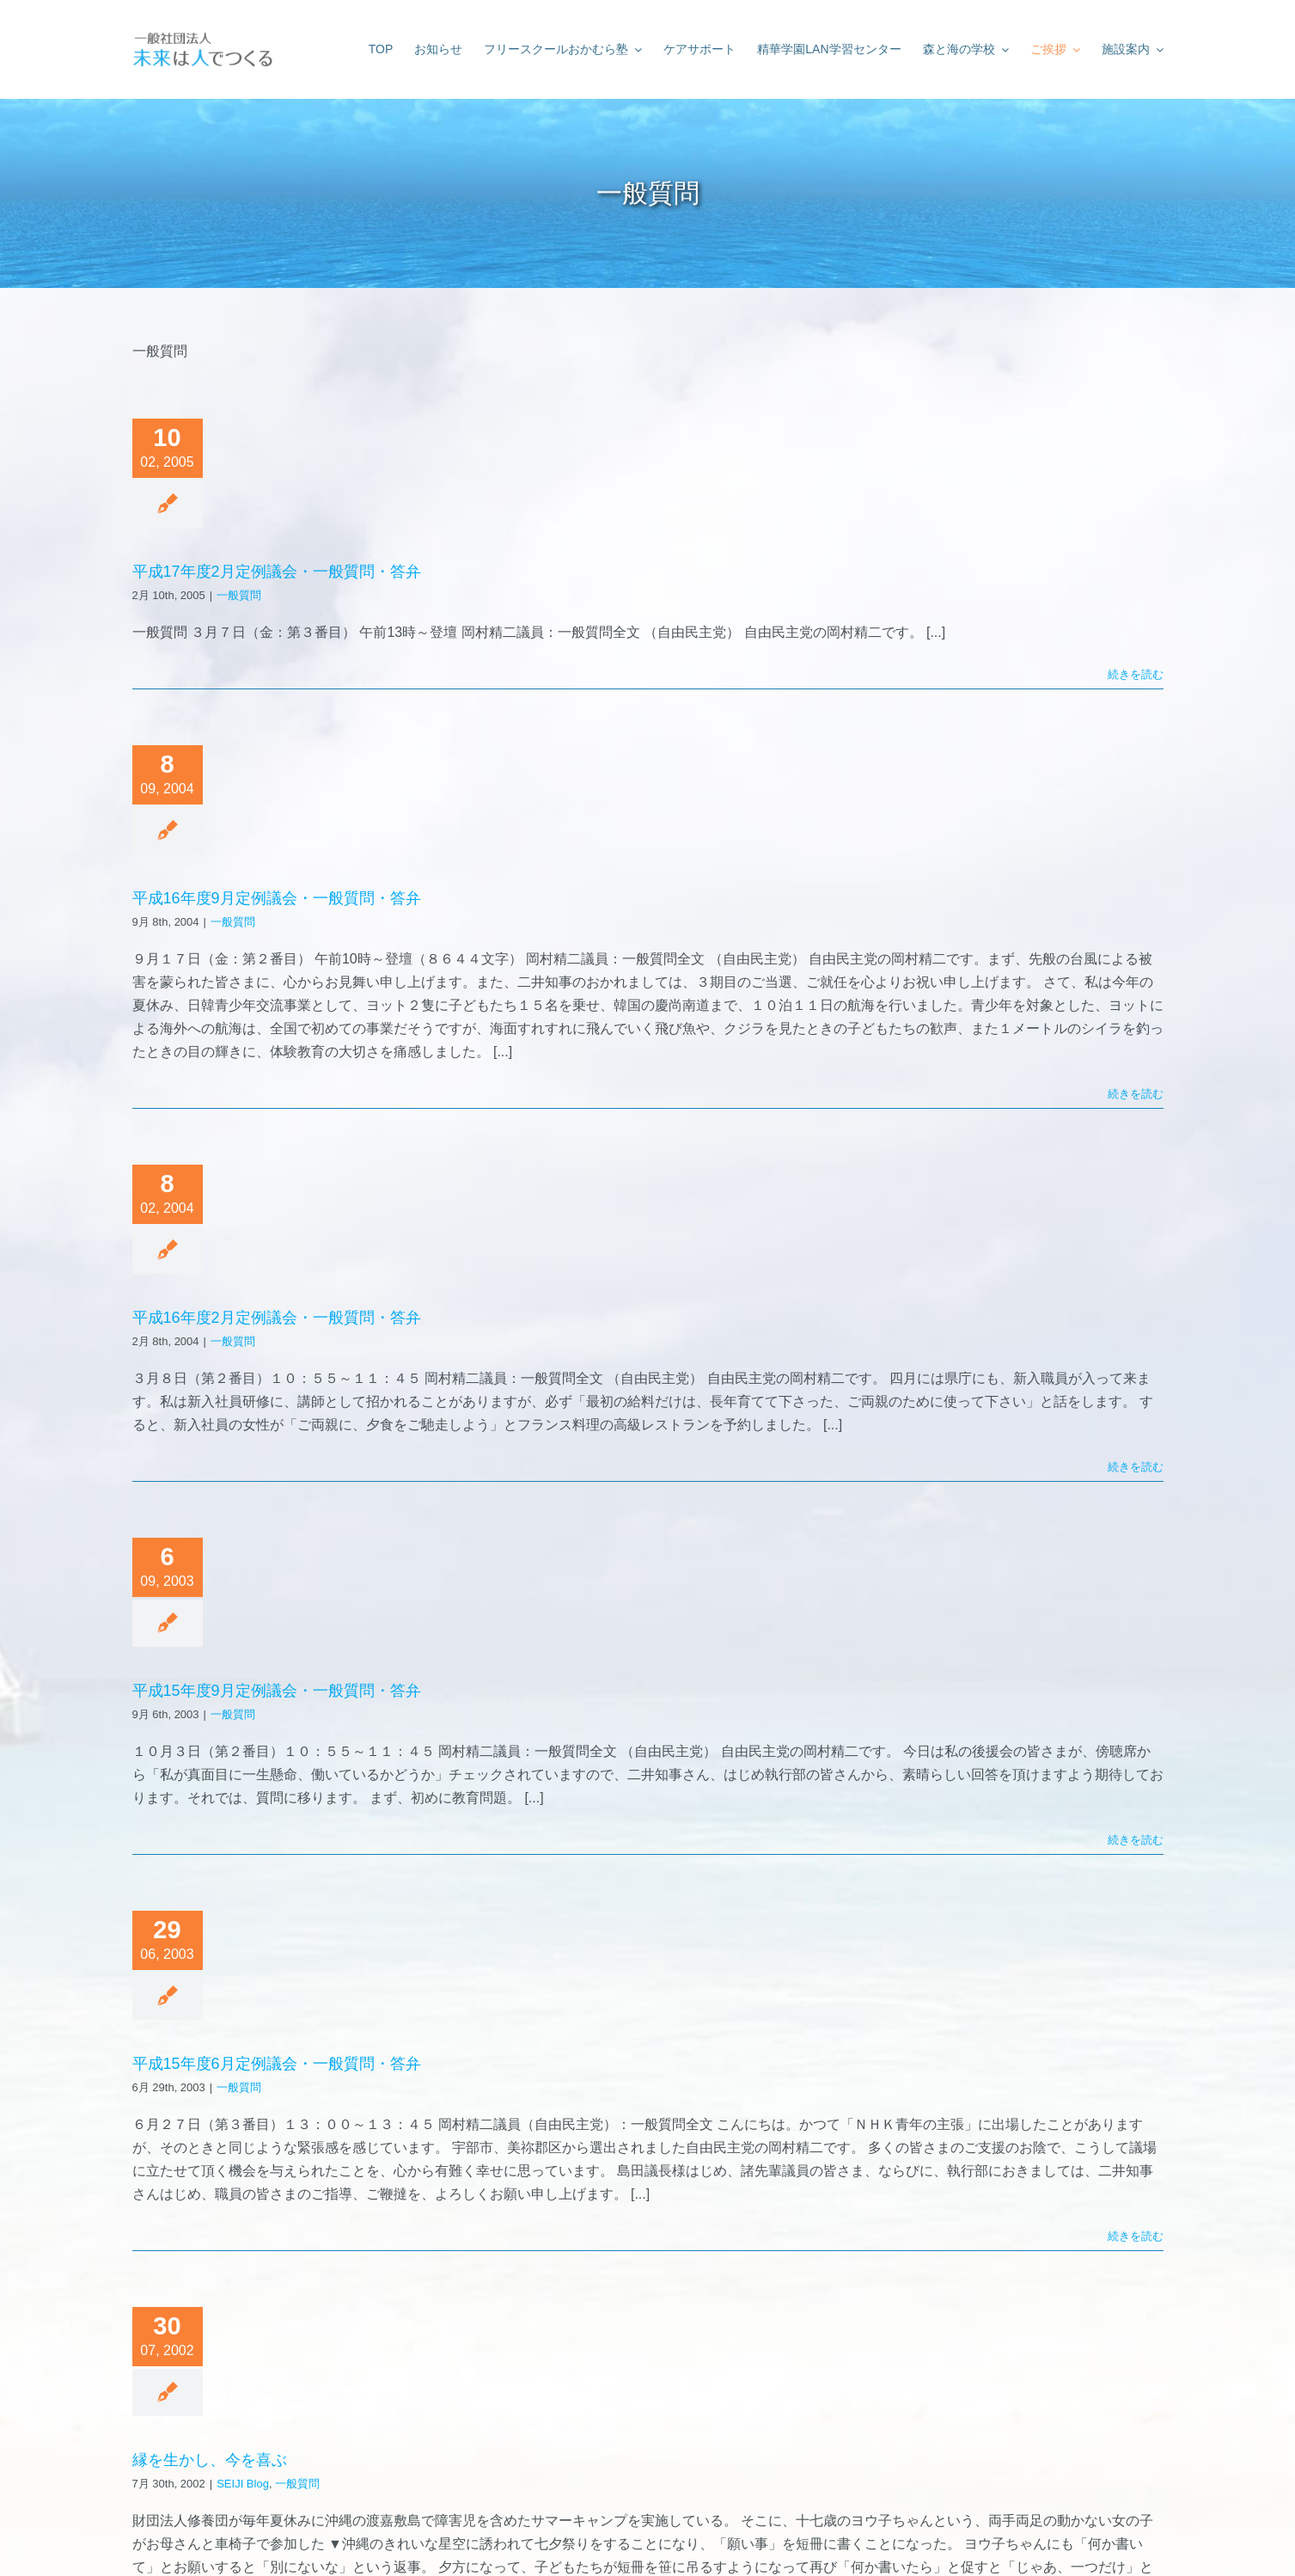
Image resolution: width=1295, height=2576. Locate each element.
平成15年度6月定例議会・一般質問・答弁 (276, 2063)
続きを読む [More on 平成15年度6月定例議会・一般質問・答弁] (1136, 2236)
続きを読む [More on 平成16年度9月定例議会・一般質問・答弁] (1136, 1093)
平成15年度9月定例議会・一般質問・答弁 (276, 1690)
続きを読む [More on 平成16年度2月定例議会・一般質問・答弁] (1136, 1466)
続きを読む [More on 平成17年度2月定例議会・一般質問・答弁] (1136, 674)
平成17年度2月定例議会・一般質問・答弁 (276, 571)
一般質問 (239, 595)
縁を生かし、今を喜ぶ (209, 2460)
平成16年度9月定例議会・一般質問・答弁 (276, 898)
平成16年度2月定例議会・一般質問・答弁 (276, 1317)
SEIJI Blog (243, 2483)
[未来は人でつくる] (202, 34)
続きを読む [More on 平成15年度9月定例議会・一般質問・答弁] (1136, 1839)
